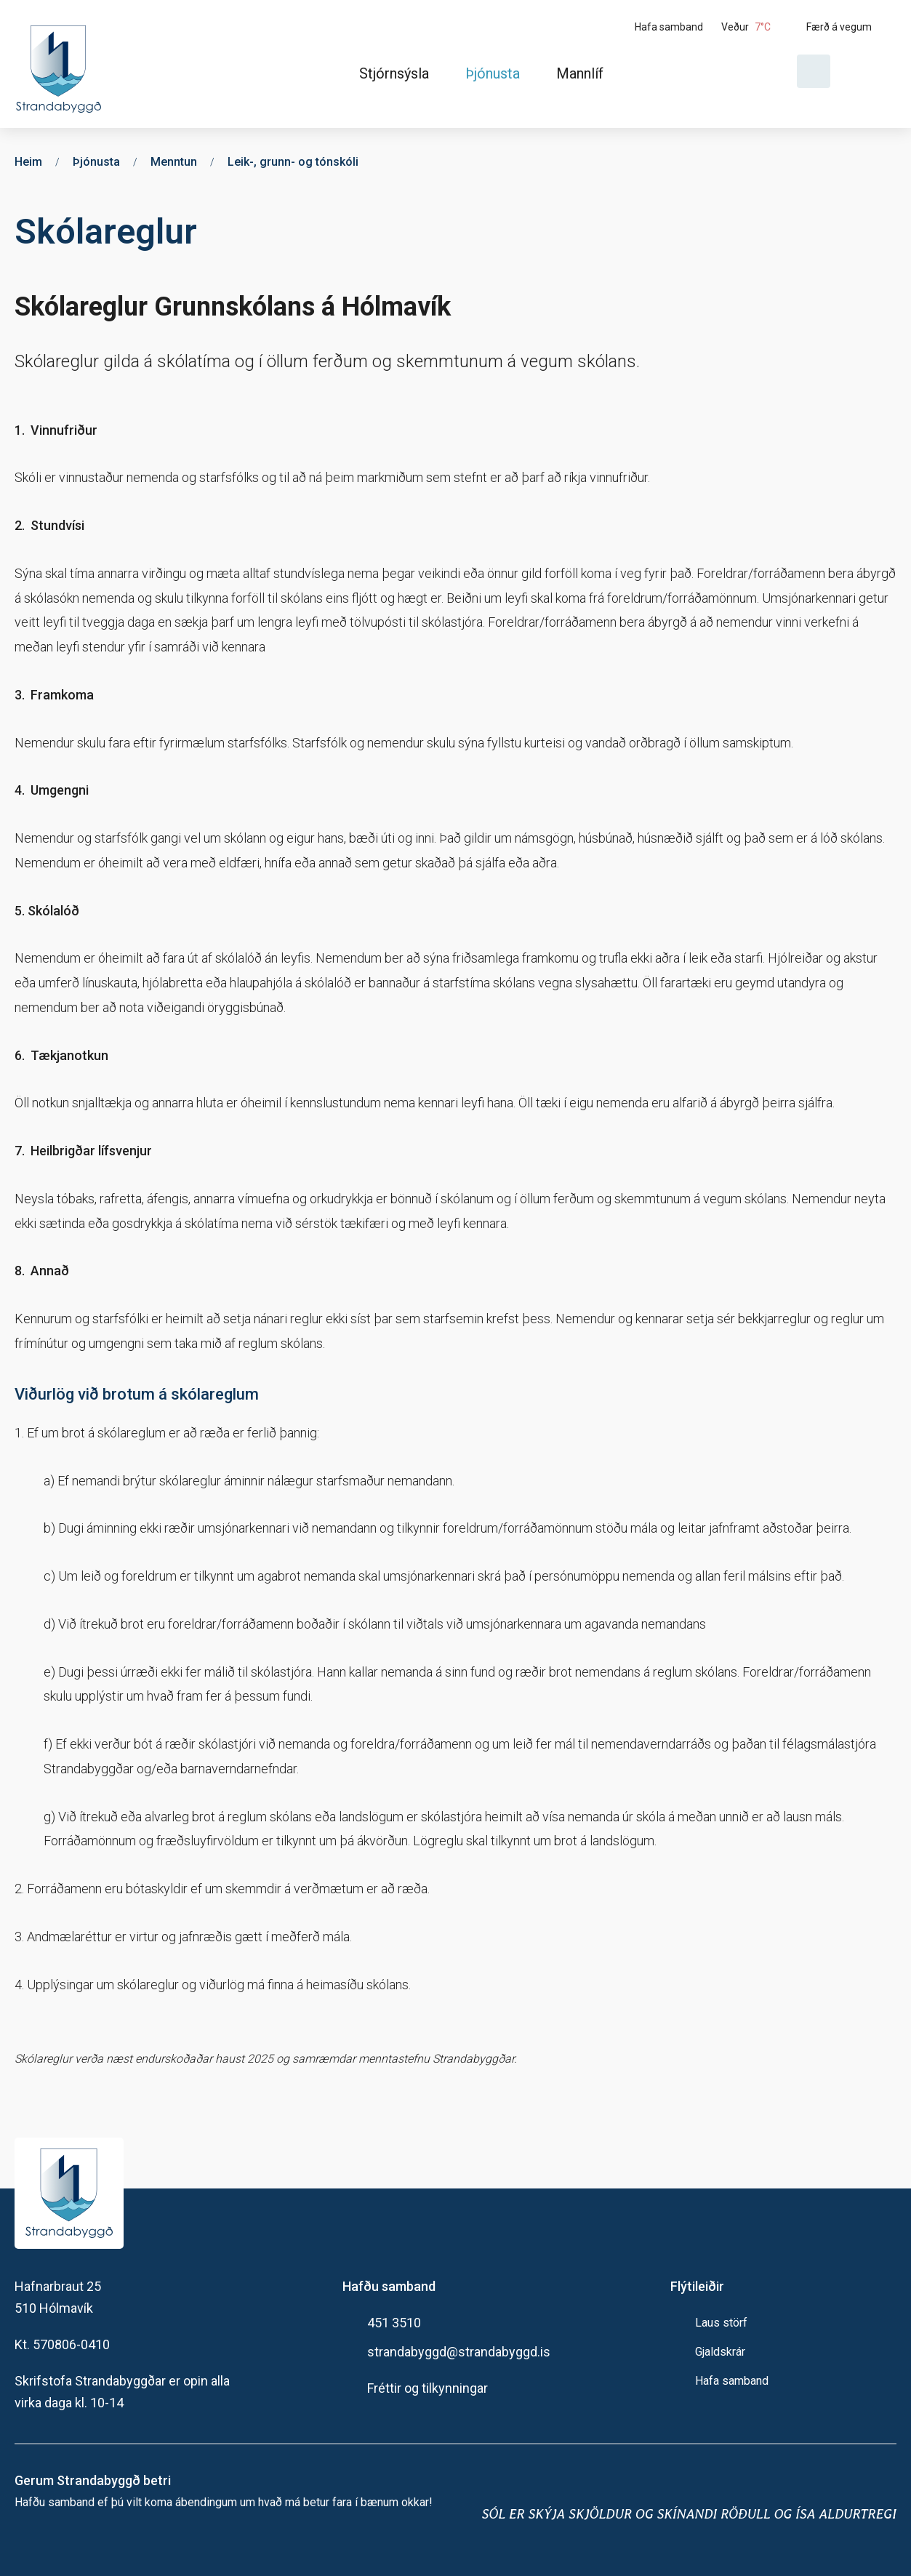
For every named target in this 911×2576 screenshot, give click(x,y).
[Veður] (758, 27)
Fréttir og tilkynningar (427, 2388)
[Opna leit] (813, 71)
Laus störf (721, 2323)
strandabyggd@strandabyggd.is (458, 2351)
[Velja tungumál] (868, 71)
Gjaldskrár (720, 2352)
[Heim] (61, 64)
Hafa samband (731, 2381)
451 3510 (394, 2322)
